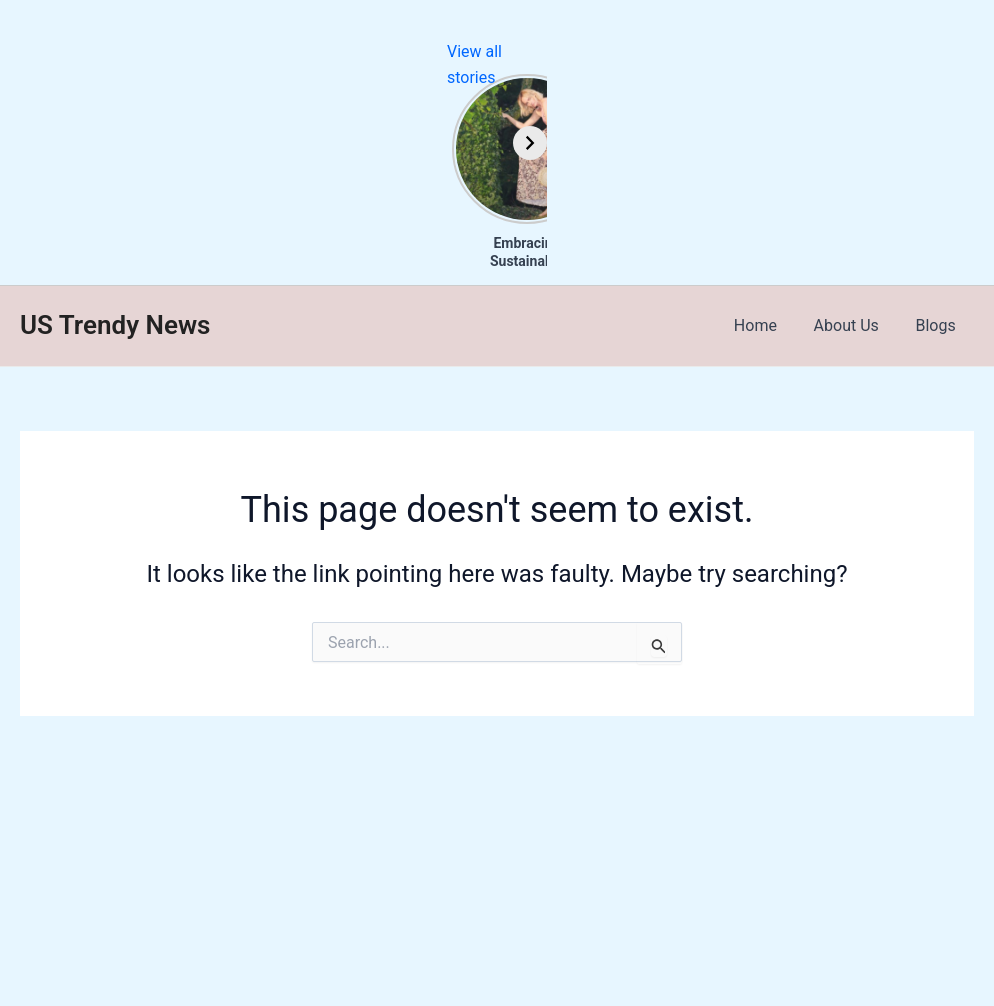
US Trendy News (115, 325)
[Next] (977, 143)
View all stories (940, 51)
